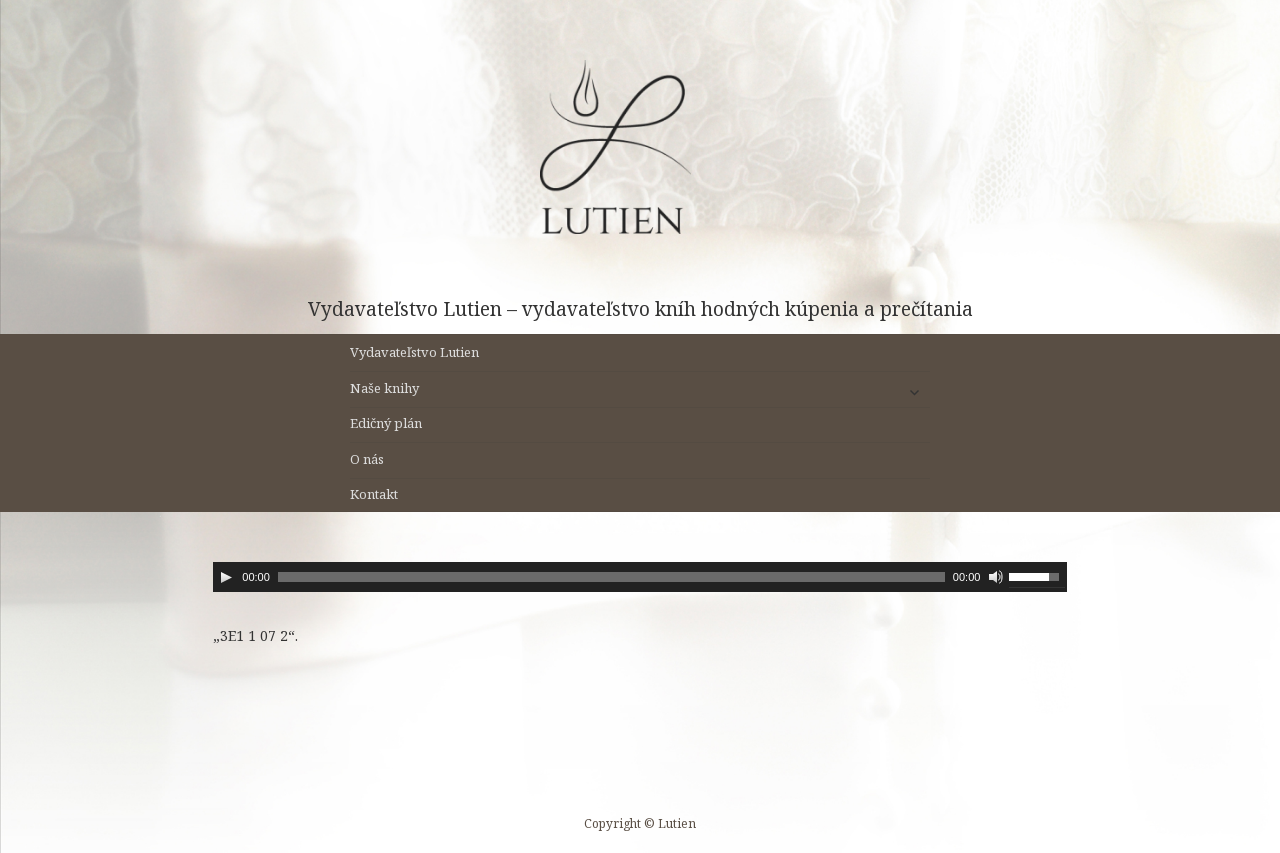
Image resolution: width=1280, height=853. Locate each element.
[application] (639, 577)
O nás (367, 459)
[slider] (611, 577)
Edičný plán (386, 423)
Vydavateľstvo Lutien (414, 352)
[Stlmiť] (996, 577)
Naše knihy (384, 388)
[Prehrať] (226, 577)
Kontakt (374, 494)
